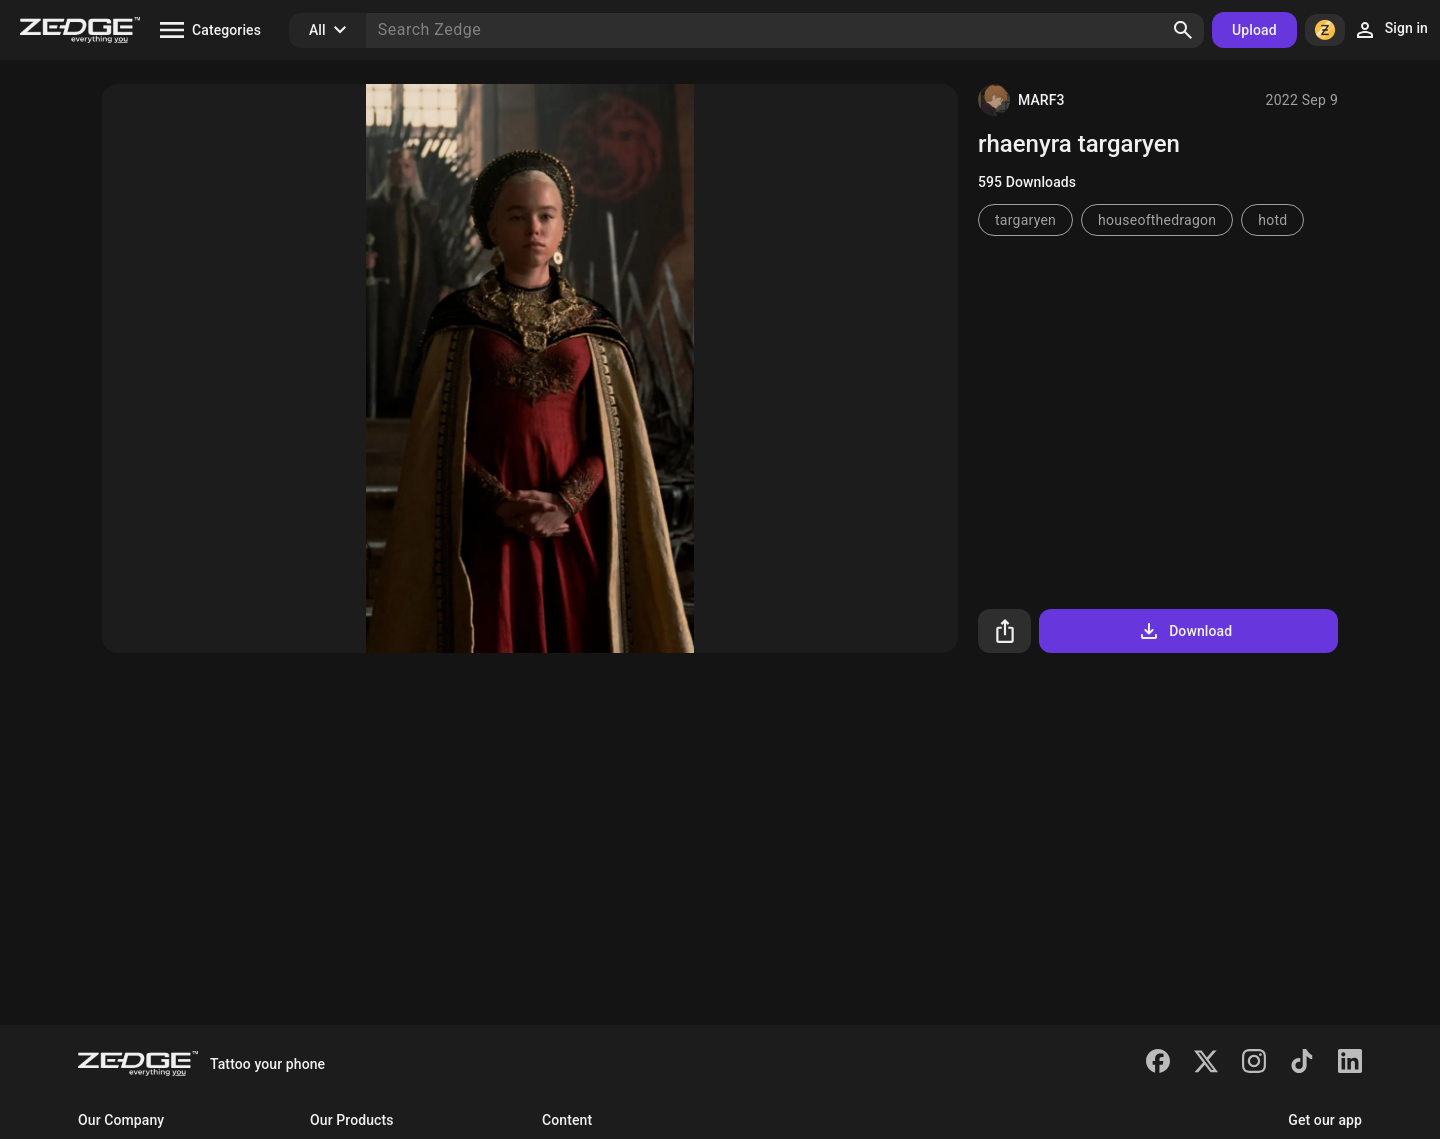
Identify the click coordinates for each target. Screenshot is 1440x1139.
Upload (1254, 30)
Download (1184, 631)
